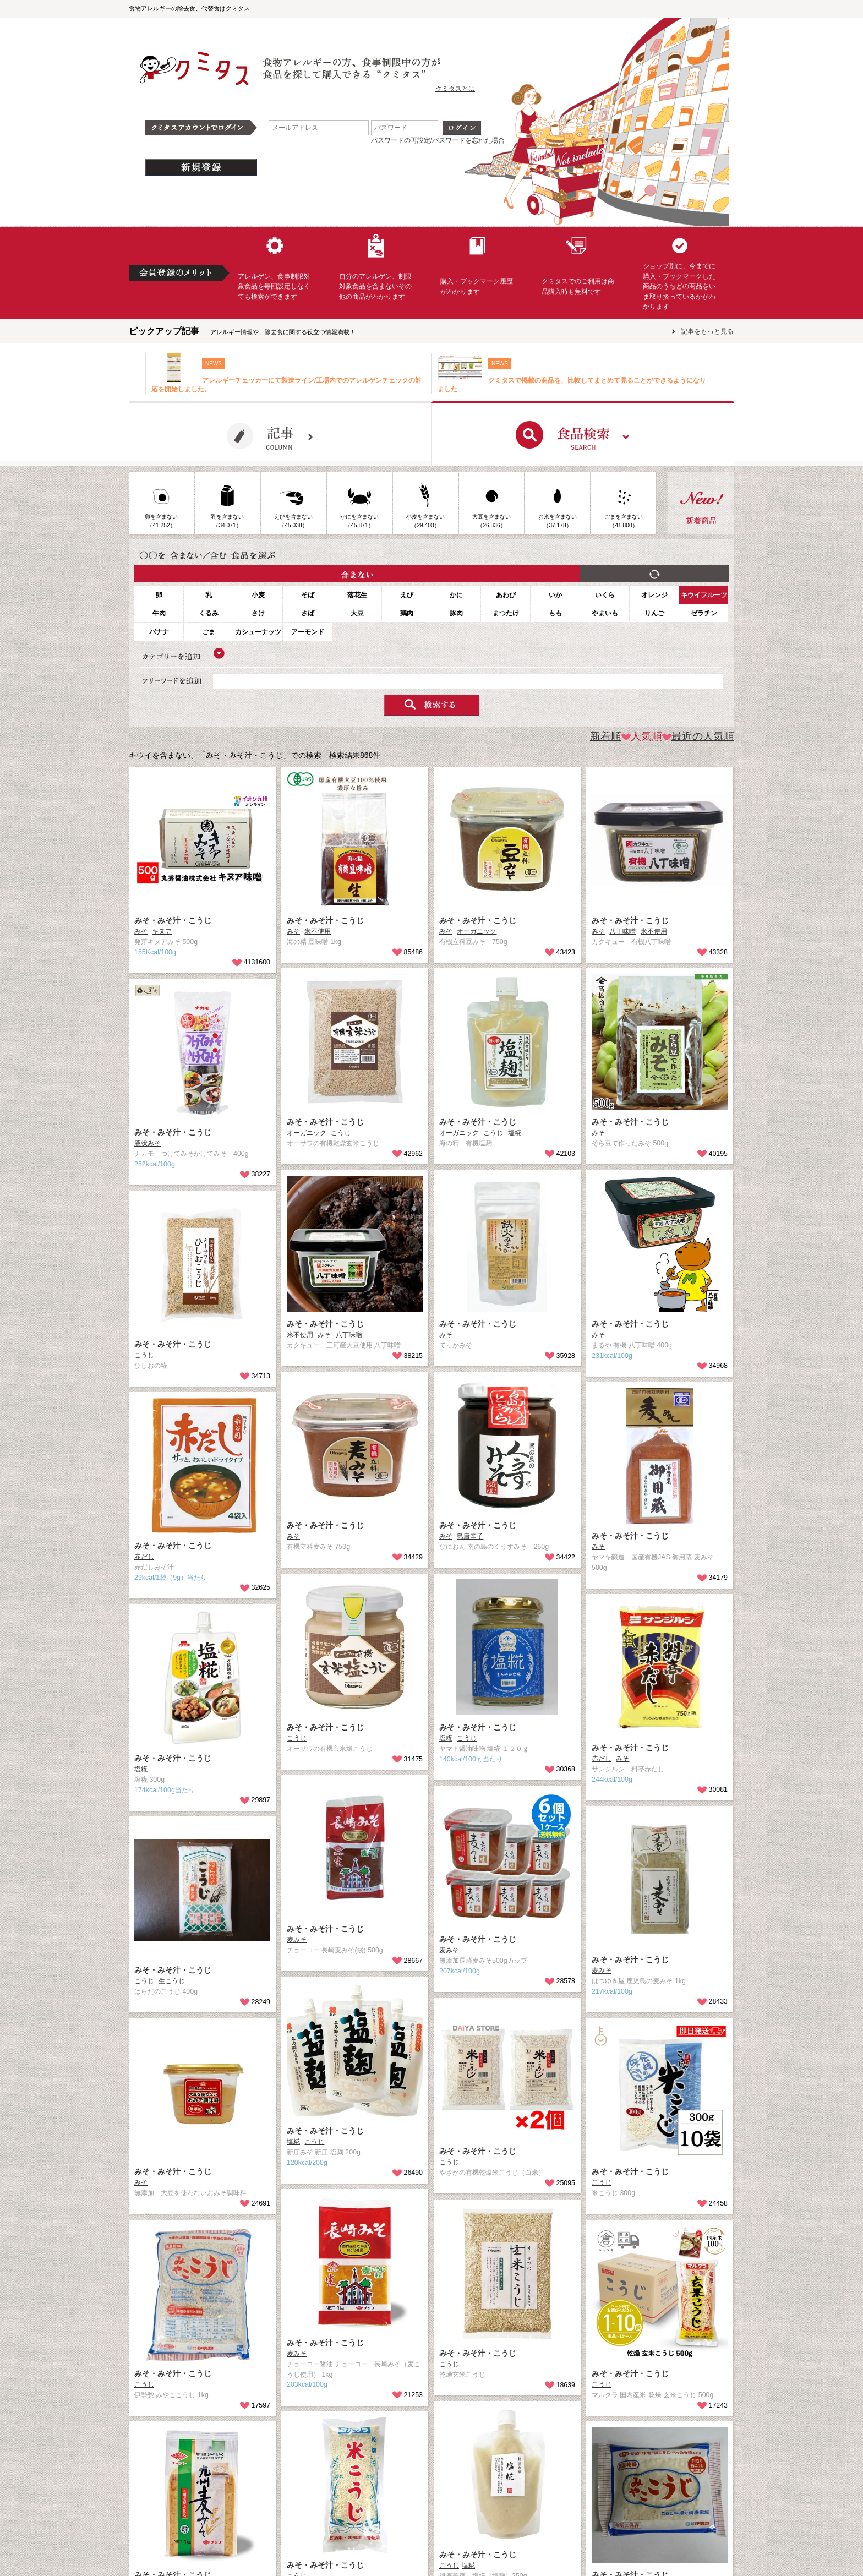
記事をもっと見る (707, 331)
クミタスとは (455, 88)
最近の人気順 (698, 736)
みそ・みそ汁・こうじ (172, 920)
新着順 (605, 736)
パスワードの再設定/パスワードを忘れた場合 (438, 140)
